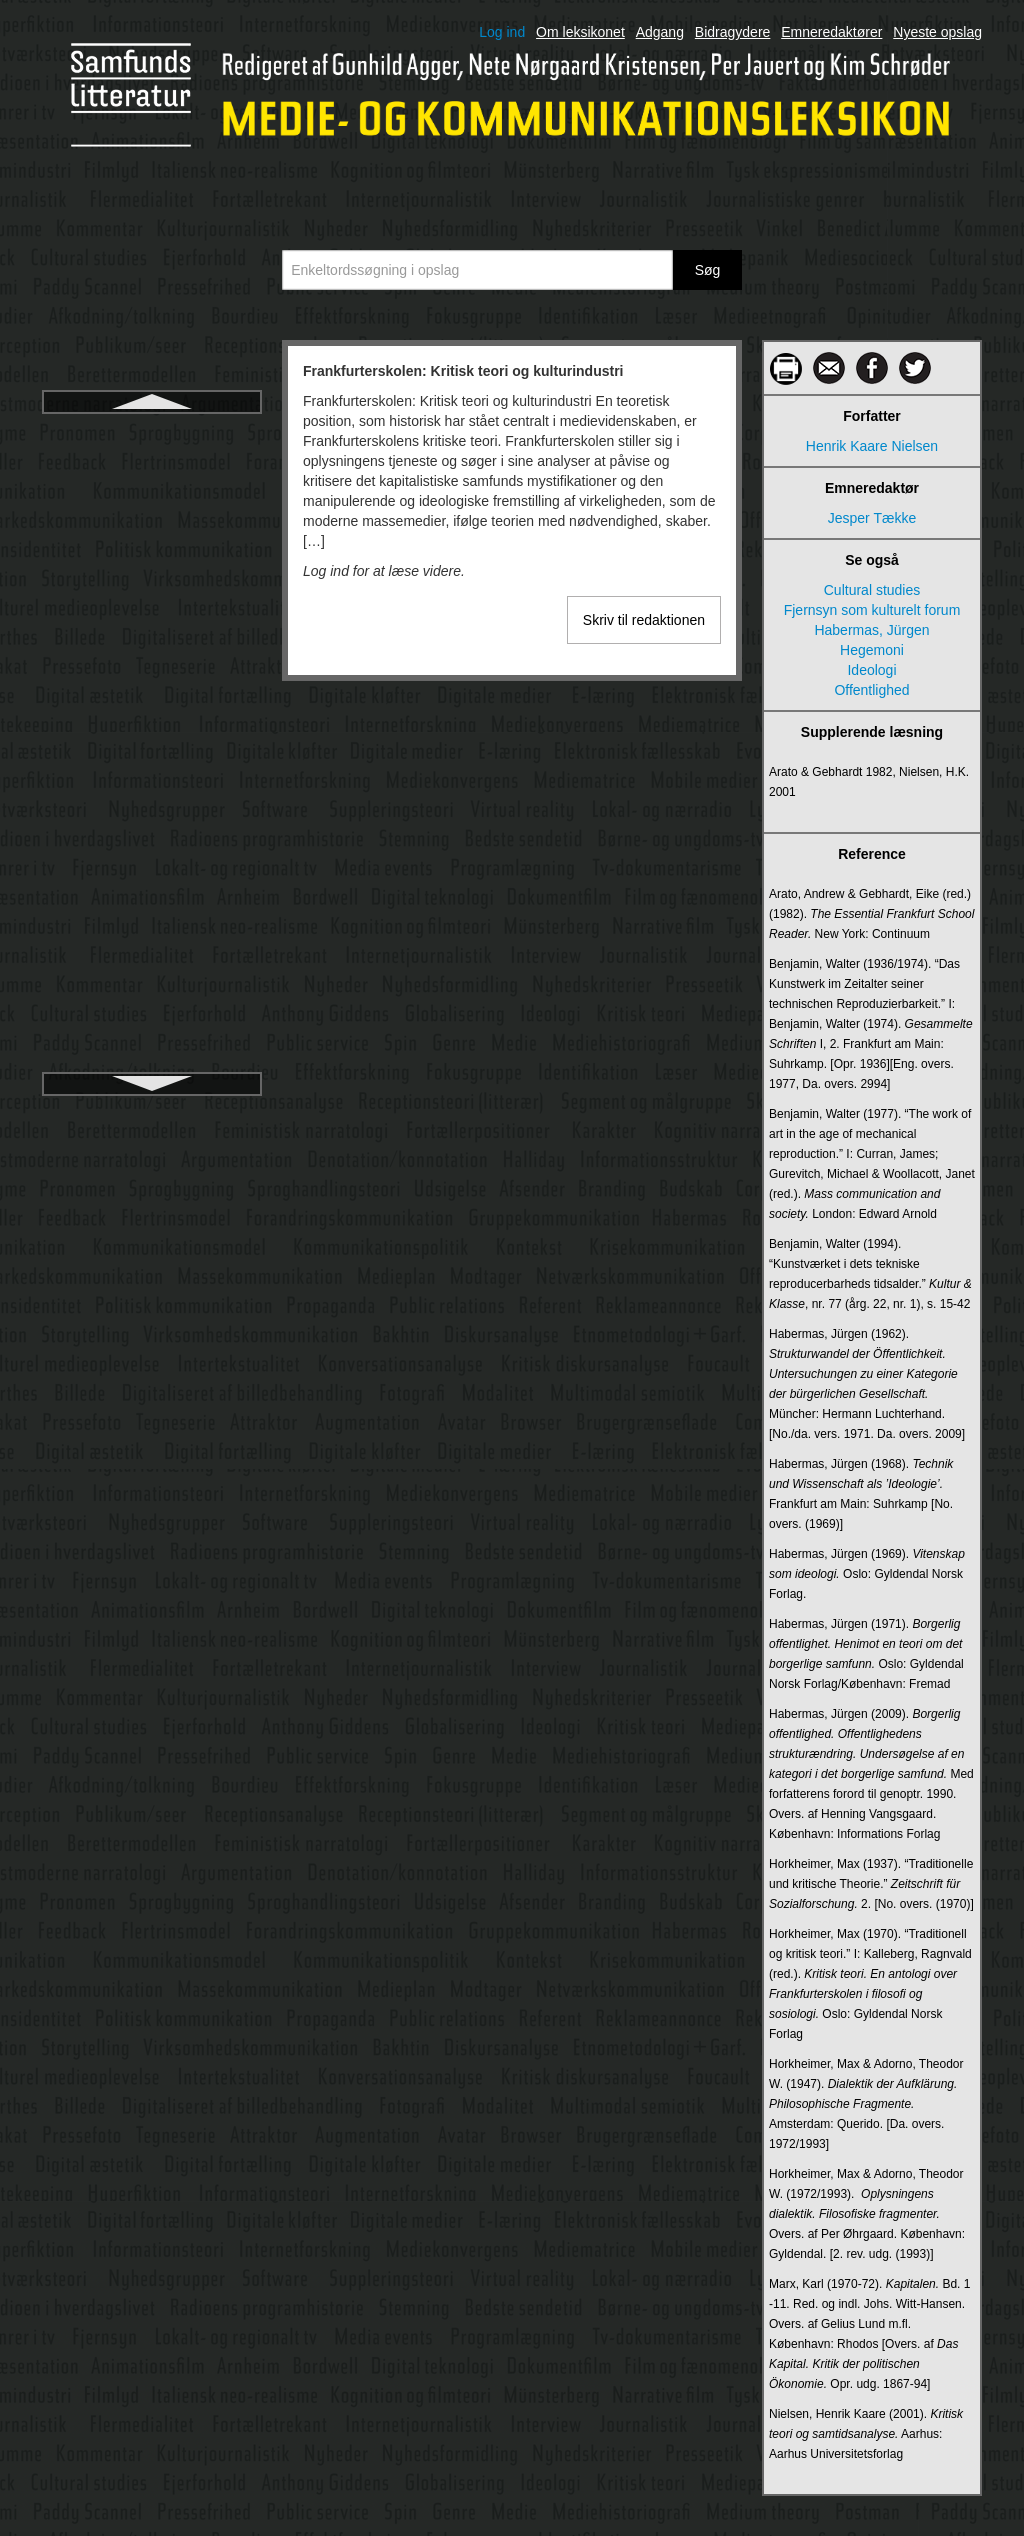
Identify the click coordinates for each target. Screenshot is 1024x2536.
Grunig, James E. (152, 1049)
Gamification (152, 597)
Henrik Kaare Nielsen (872, 446)
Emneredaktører (831, 32)
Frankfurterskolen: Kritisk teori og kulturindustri (151, 443)
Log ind (502, 32)
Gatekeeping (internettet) (152, 669)
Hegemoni (872, 650)
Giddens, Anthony (152, 777)
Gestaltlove (152, 741)
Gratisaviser (152, 977)
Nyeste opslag (937, 32)
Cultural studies (872, 590)
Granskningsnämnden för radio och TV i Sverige (152, 931)
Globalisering (152, 813)
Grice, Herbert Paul (152, 1013)
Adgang (660, 32)
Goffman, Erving (152, 849)
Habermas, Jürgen (871, 630)
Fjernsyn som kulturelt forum (872, 610)
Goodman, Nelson (152, 885)
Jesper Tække (872, 518)
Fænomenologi (151, 525)
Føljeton (152, 561)
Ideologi (871, 670)
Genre (152, 705)
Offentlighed (871, 690)
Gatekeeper (151, 633)
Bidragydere (733, 32)
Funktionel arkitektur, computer (151, 489)
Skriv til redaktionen (644, 620)
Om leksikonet (580, 32)
